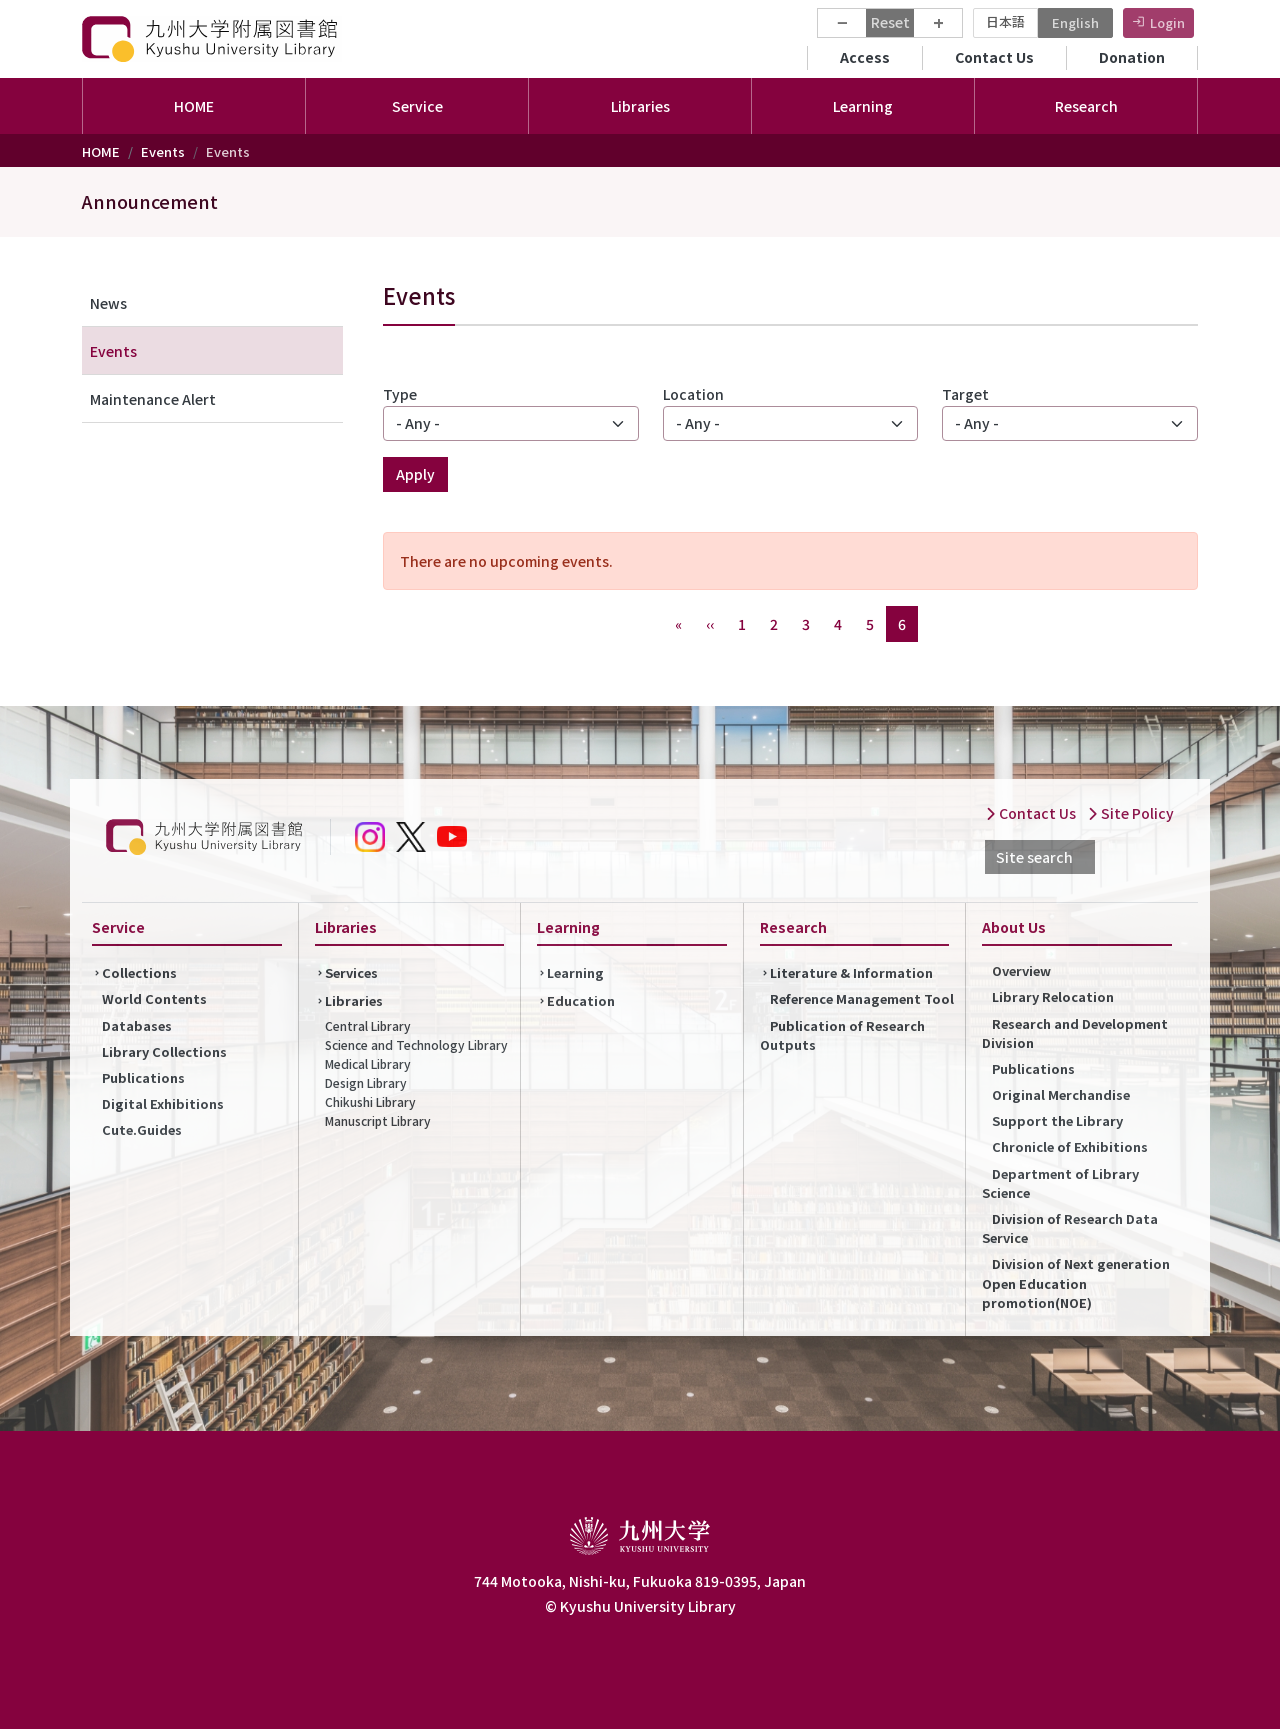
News (108, 303)
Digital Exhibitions (163, 1103)
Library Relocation (1053, 996)
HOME (194, 106)
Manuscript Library (378, 1120)
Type (400, 394)
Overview (1021, 970)
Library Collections (164, 1051)
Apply (415, 474)
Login (1167, 22)
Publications (143, 1077)
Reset (890, 22)
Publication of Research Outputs (842, 1035)
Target (965, 394)
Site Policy (1130, 813)
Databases (137, 1025)
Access (865, 57)
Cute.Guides (142, 1129)
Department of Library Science (1060, 1183)
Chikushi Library (370, 1101)
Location (693, 394)
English (1075, 22)
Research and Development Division (1075, 1033)
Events (163, 151)
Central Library (368, 1025)
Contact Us (994, 57)
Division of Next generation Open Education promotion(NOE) (1076, 1282)
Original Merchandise (1061, 1094)
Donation (1132, 57)
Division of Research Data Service (1070, 1228)
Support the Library (1057, 1120)
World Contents (154, 998)
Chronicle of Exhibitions (1070, 1146)
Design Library (366, 1082)
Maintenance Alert (153, 399)
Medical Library (368, 1063)
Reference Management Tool (862, 998)
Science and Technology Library (416, 1044)
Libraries (354, 1000)
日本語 (1005, 21)
